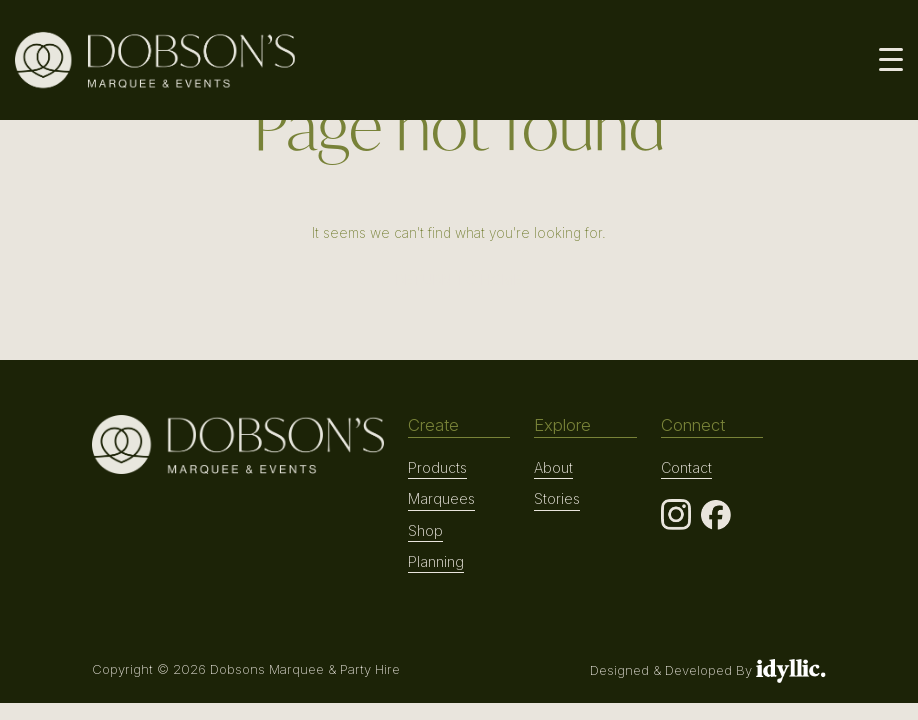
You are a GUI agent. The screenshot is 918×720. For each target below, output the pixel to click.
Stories (557, 498)
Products (437, 467)
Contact (686, 467)
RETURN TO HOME (459, 279)
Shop (425, 530)
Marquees (441, 498)
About (553, 467)
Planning (436, 561)
